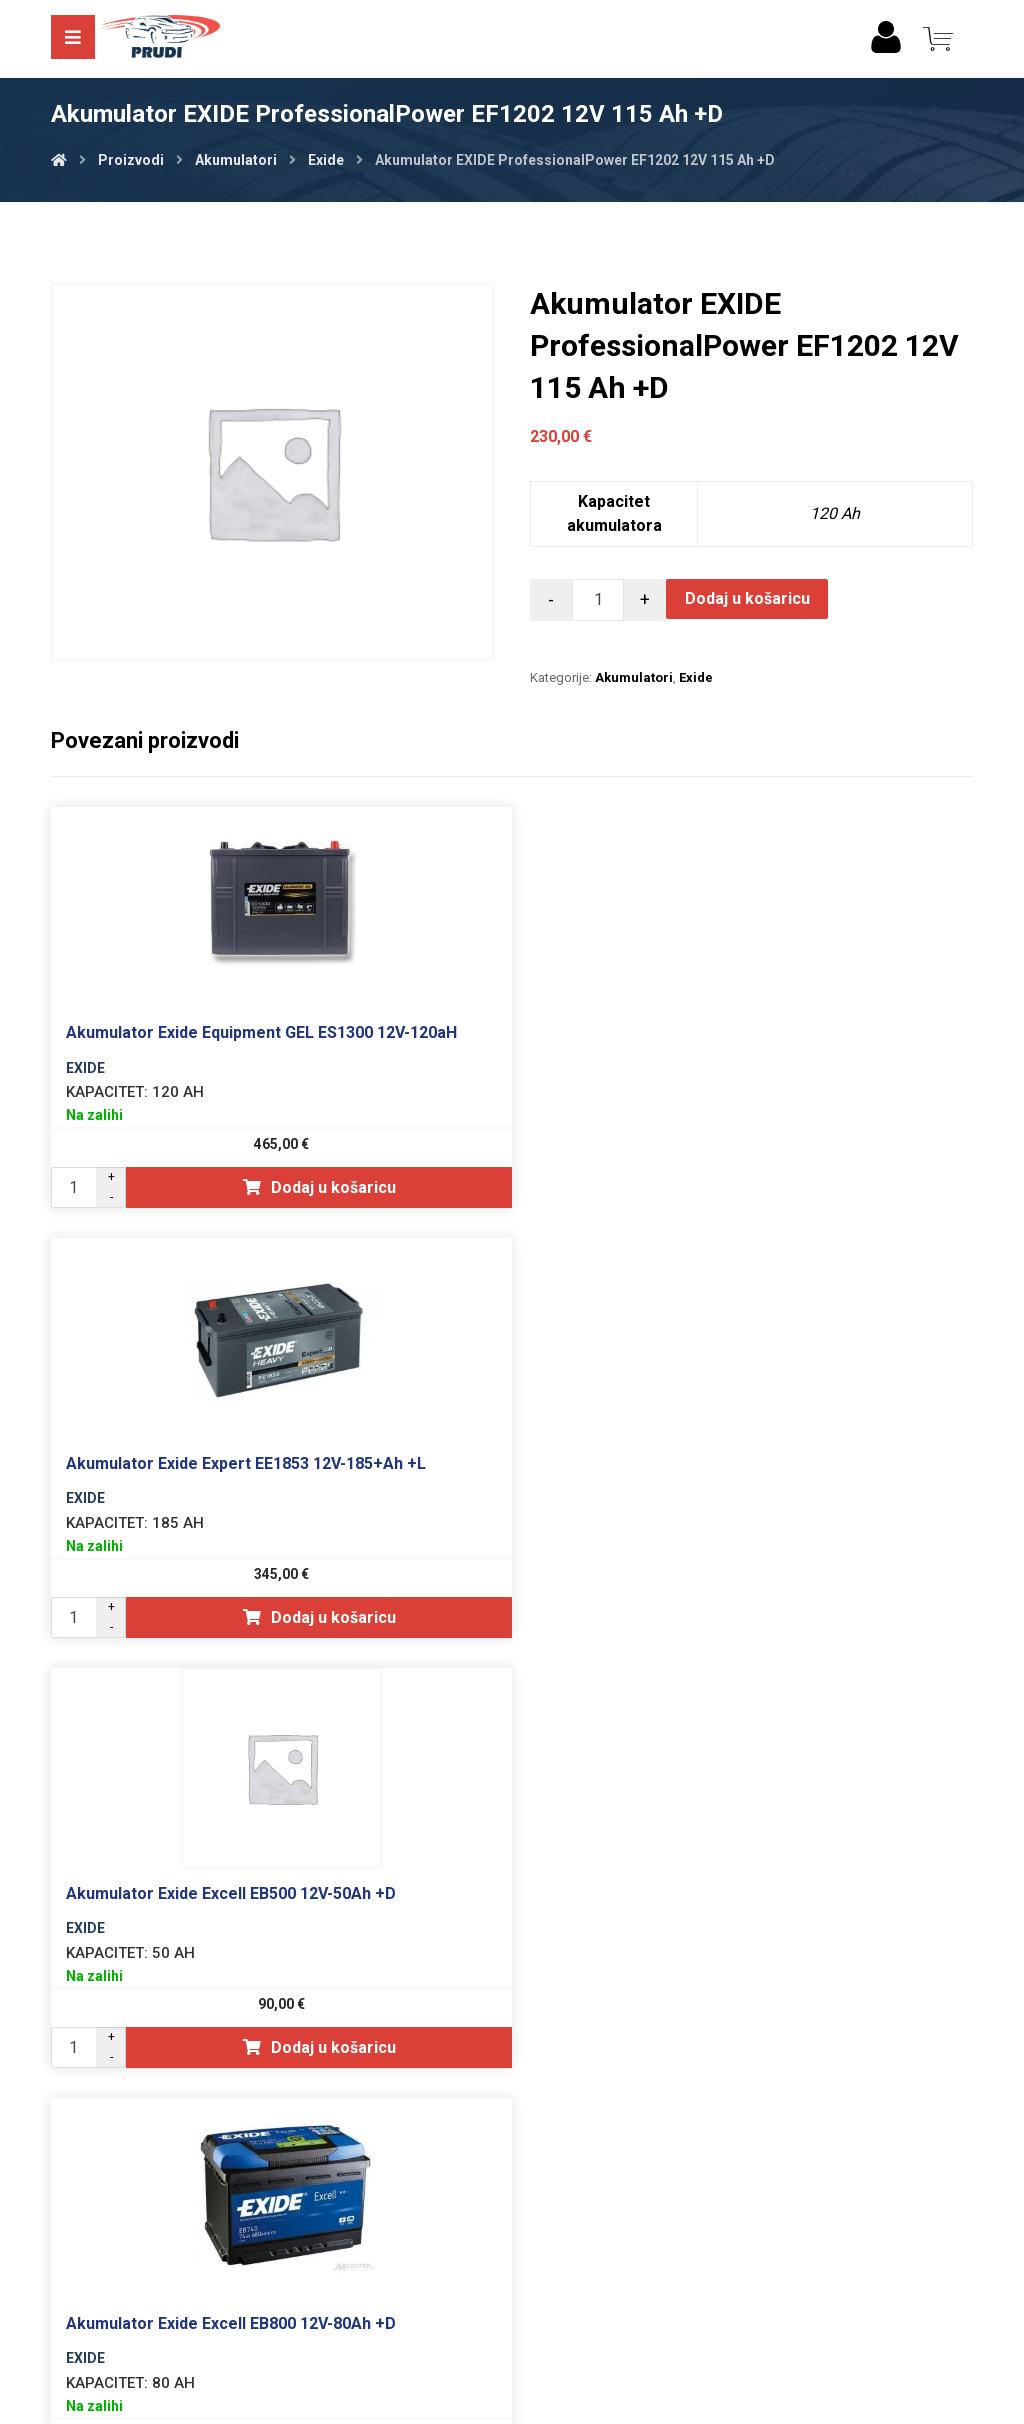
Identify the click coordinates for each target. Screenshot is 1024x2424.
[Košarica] (938, 37)
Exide (696, 677)
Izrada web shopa (481, 2405)
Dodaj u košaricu (748, 598)
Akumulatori (634, 677)
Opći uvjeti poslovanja (512, 2248)
